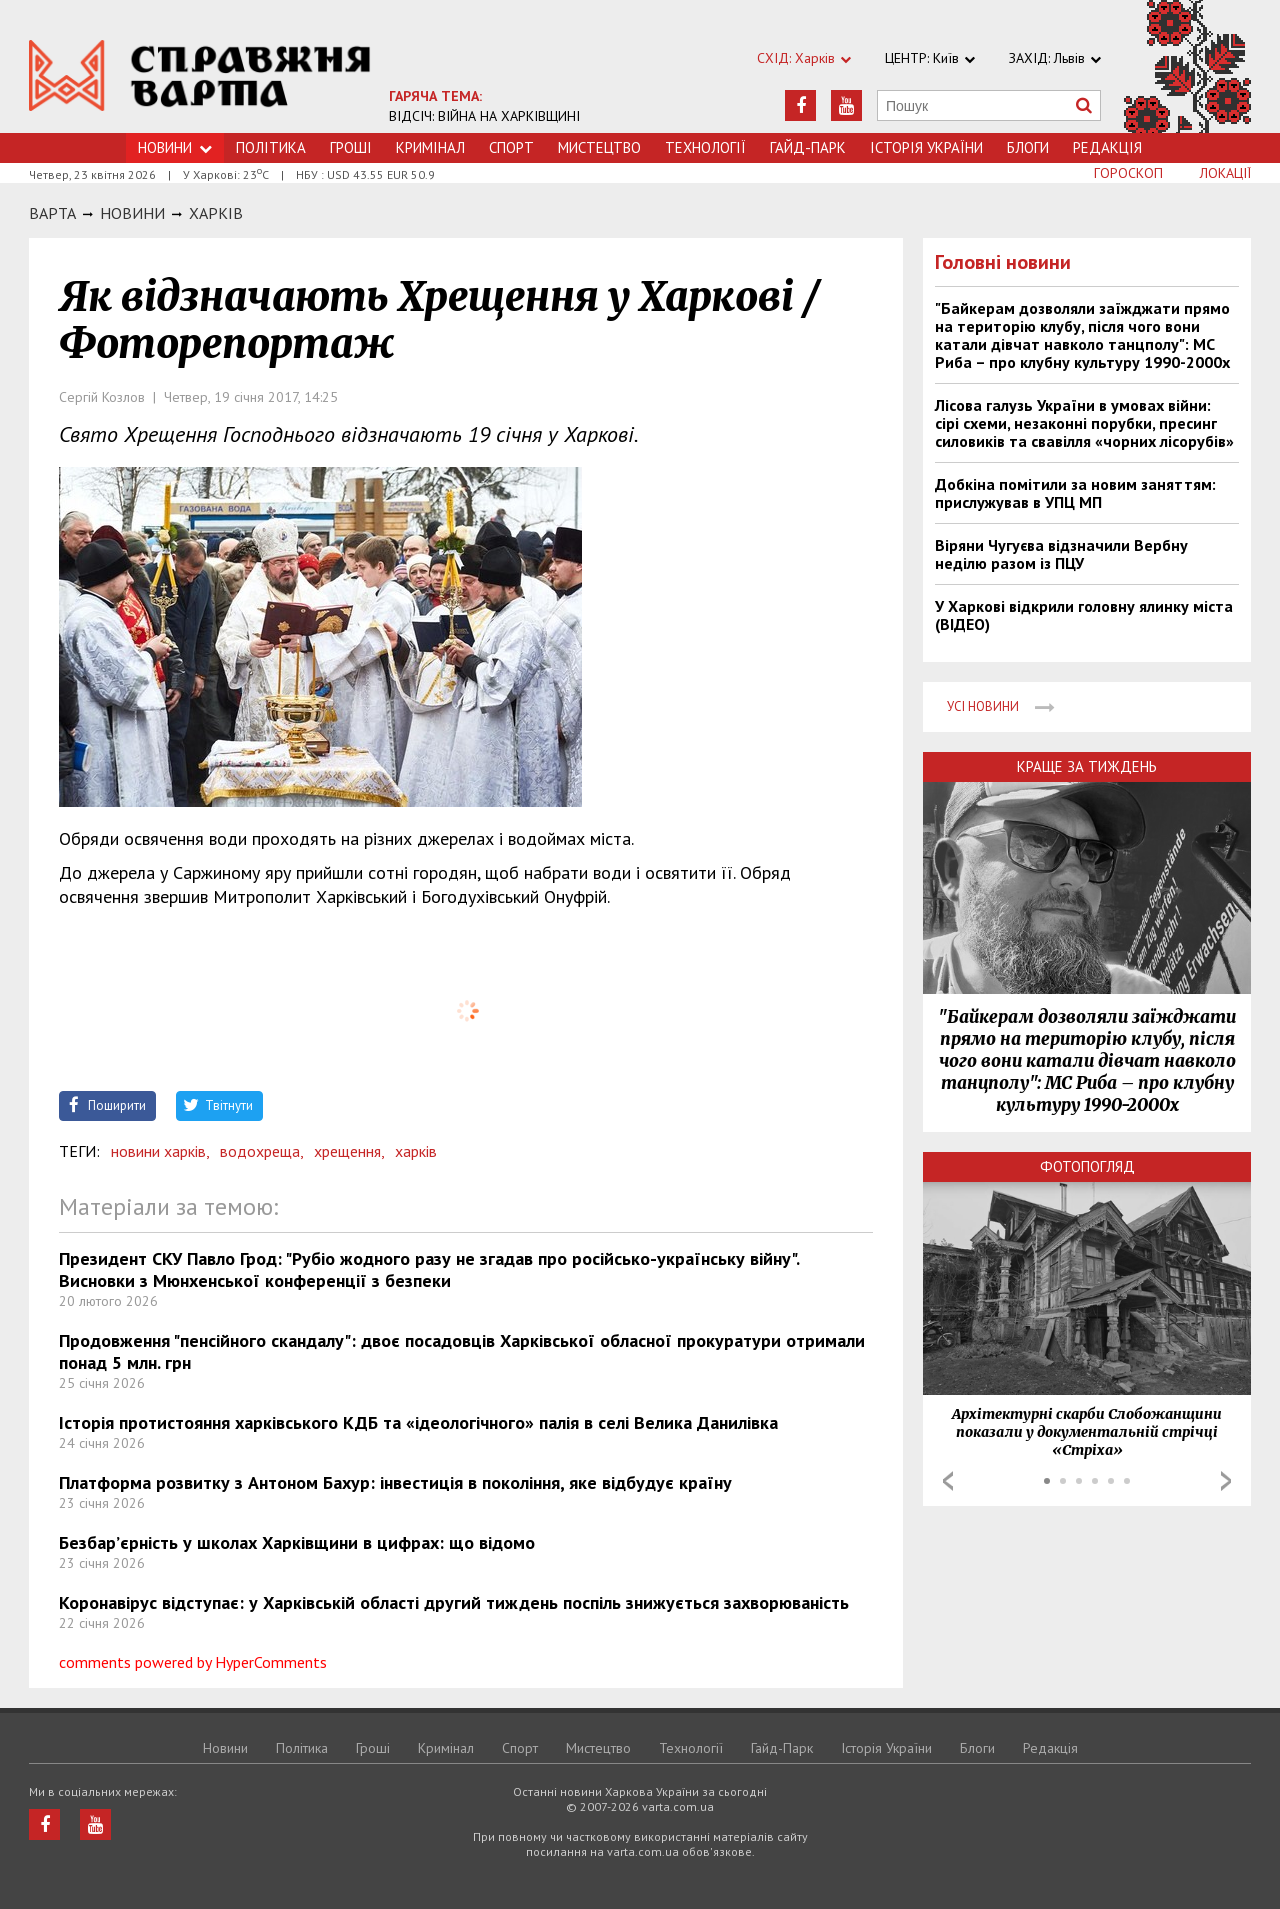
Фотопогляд (1087, 1166)
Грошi (351, 147)
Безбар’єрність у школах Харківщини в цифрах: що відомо (297, 1542)
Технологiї (705, 147)
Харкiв (216, 213)
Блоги (1028, 147)
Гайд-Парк (808, 147)
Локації (1225, 173)
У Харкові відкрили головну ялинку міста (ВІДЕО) (1084, 615)
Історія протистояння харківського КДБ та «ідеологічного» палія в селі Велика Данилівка (418, 1422)
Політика (271, 147)
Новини (175, 147)
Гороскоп (1128, 173)
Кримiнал (430, 147)
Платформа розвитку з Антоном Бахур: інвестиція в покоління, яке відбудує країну (395, 1482)
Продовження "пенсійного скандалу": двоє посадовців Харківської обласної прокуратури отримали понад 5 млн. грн (462, 1351)
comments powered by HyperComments (193, 1662)
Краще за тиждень (1087, 766)
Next (1226, 1481)
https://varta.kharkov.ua (200, 77)
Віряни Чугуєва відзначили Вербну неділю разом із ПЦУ (1061, 554)
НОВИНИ (132, 213)
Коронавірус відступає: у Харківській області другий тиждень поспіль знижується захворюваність (454, 1602)
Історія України (926, 147)
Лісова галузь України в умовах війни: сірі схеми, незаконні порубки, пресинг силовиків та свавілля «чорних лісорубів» (1084, 423)
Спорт (511, 147)
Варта (52, 213)
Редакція (1107, 147)
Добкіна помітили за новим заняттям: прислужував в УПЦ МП (1075, 493)
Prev (948, 1481)
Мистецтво (599, 147)
